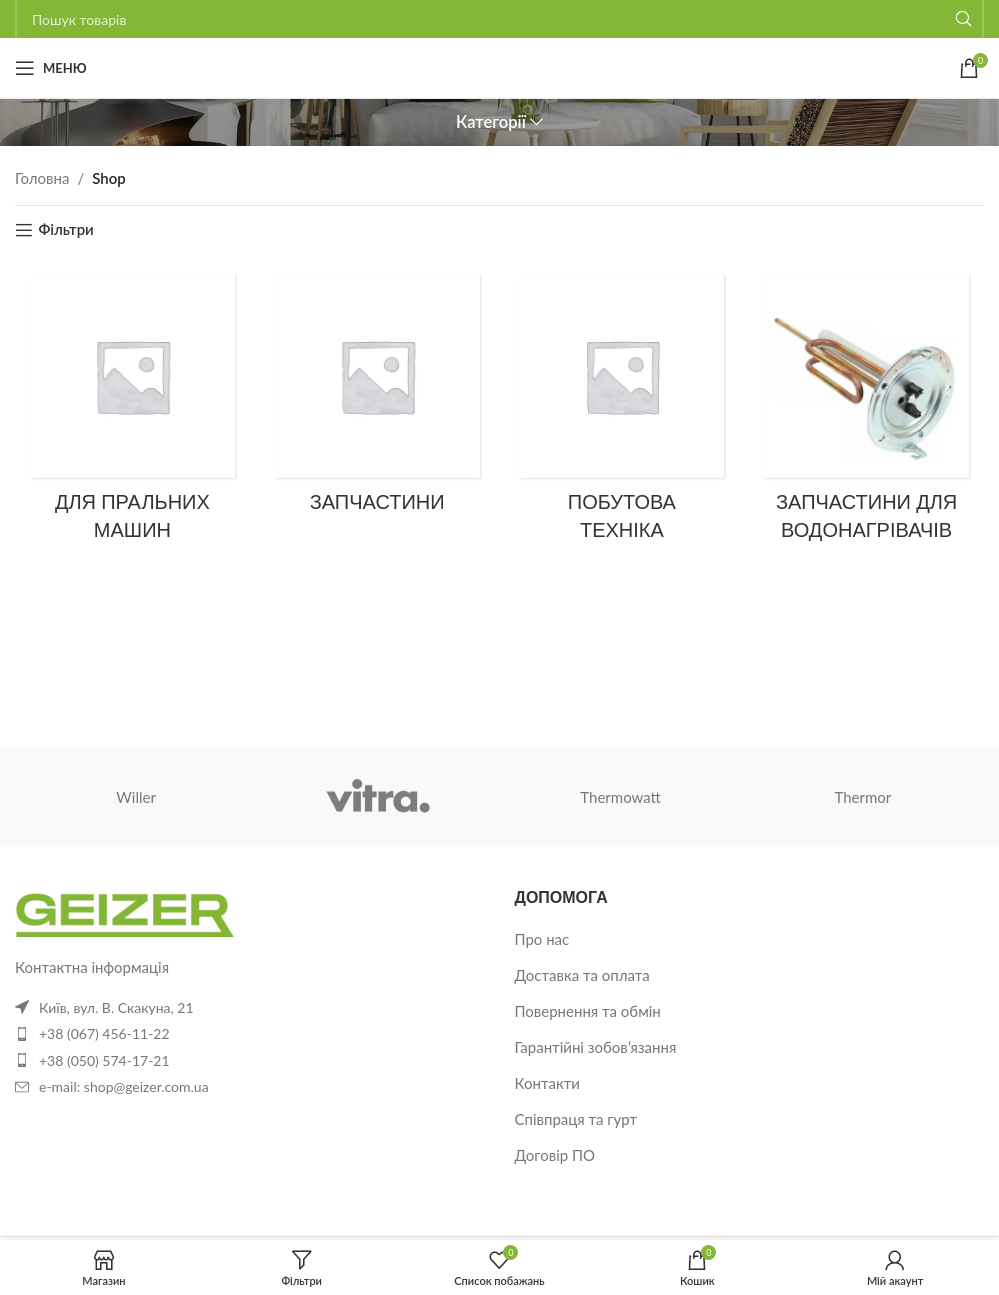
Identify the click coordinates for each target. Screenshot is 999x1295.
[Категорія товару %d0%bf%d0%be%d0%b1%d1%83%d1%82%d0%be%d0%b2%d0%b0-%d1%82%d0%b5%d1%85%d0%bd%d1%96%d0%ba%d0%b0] (622, 414)
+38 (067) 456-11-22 (104, 1033)
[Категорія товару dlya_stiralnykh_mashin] (132, 414)
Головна (42, 178)
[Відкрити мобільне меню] (51, 68)
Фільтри (65, 230)
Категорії (491, 122)
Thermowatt (620, 797)
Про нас (542, 939)
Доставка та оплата (582, 975)
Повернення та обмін (588, 1011)
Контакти (547, 1083)
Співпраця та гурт (576, 1119)
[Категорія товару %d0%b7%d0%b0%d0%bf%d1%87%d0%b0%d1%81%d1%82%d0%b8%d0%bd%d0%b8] (377, 400)
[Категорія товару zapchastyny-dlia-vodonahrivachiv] (866, 414)
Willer (136, 797)
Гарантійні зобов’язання (596, 1047)
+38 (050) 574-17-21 (104, 1060)
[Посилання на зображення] (125, 909)
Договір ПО (555, 1155)
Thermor (862, 797)
